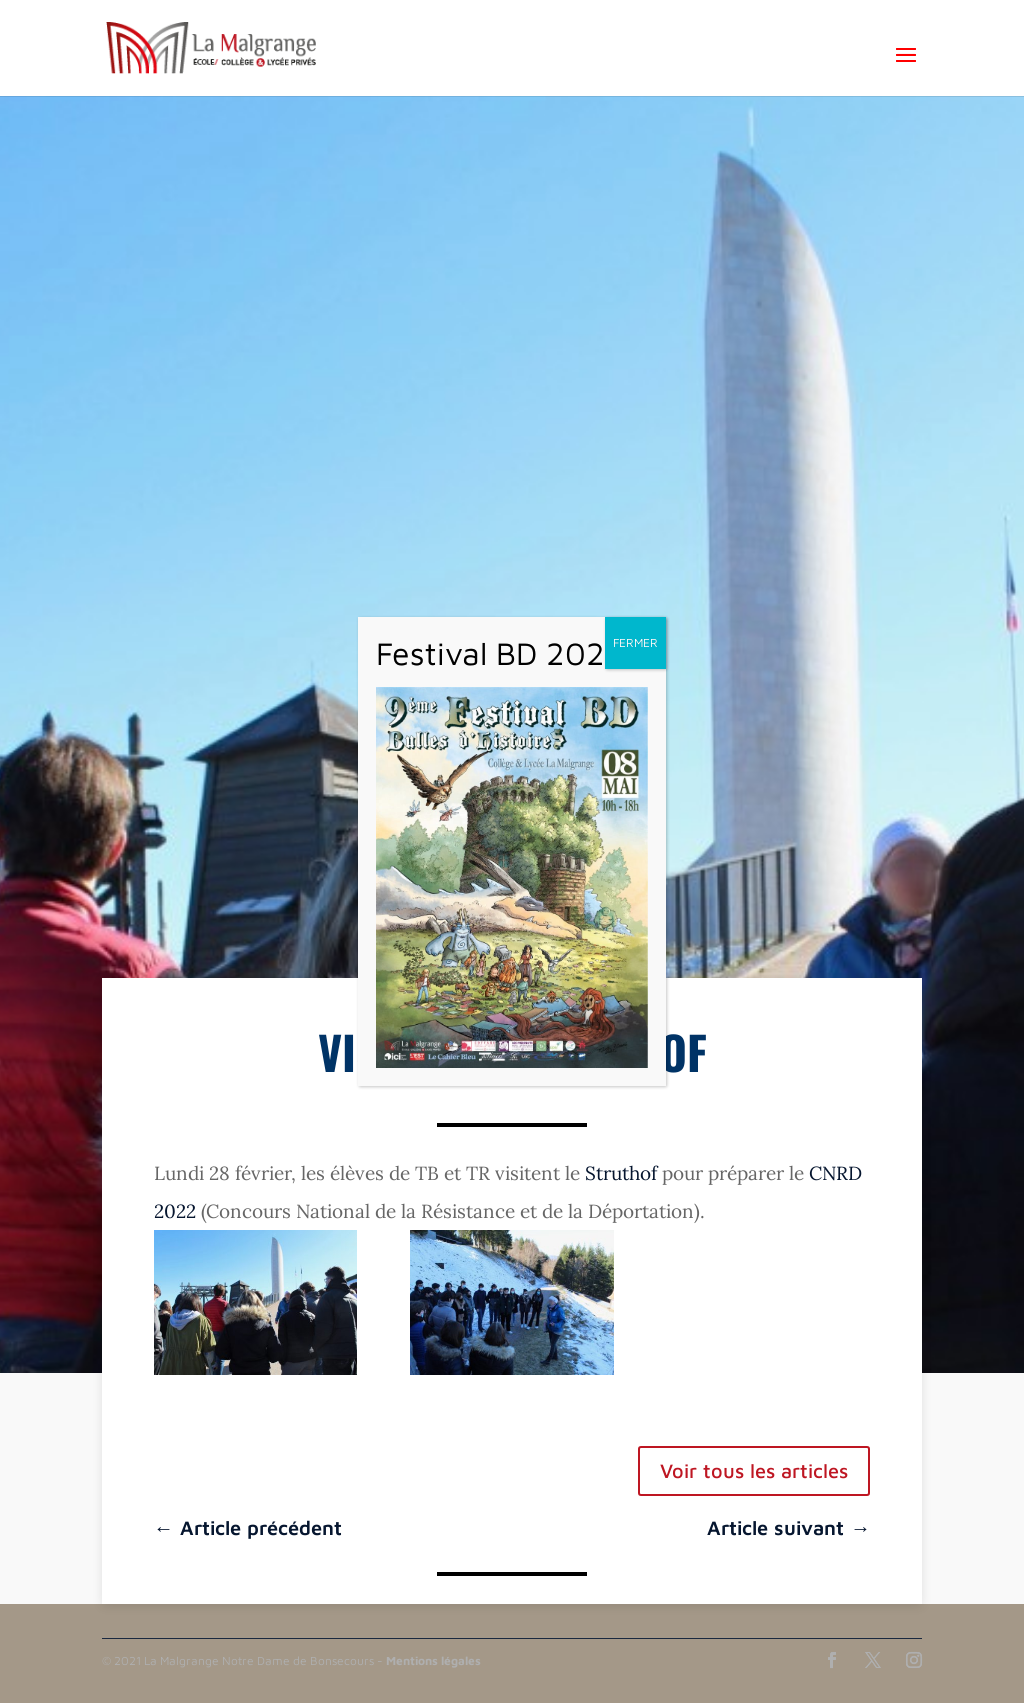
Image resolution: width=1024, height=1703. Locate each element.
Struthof (621, 1173)
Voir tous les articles (754, 1470)
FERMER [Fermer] (635, 642)
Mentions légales (433, 1660)
